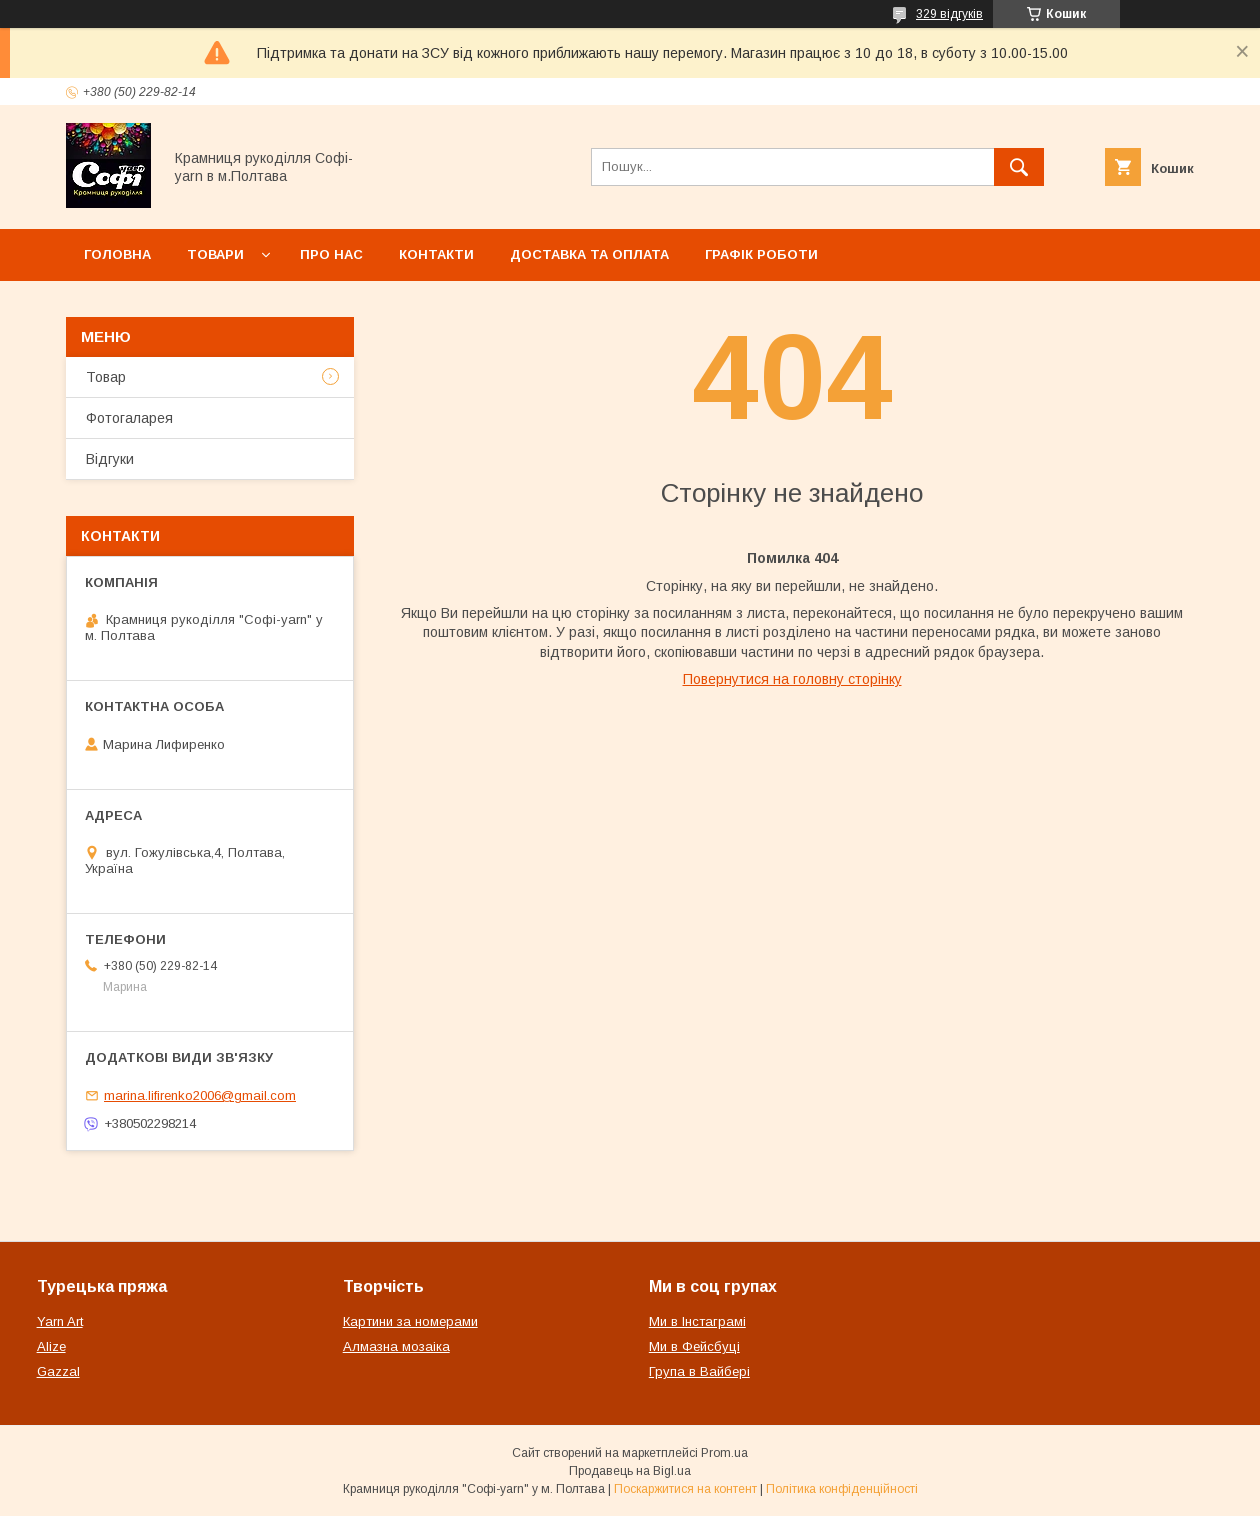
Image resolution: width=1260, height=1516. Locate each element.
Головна (117, 254)
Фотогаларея (129, 418)
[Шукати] (1019, 167)
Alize (51, 1346)
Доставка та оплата (589, 254)
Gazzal (58, 1371)
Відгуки (110, 459)
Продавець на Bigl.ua (630, 1471)
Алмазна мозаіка (396, 1346)
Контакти (436, 254)
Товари (215, 254)
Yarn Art (60, 1321)
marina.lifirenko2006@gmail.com (200, 1095)
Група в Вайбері (699, 1371)
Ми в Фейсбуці (694, 1346)
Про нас (331, 254)
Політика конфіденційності (842, 1489)
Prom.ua (724, 1453)
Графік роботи (761, 254)
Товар (106, 377)
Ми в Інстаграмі (697, 1321)
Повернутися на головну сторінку (792, 679)
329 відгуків (949, 14)
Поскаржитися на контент (685, 1489)
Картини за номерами (410, 1321)
